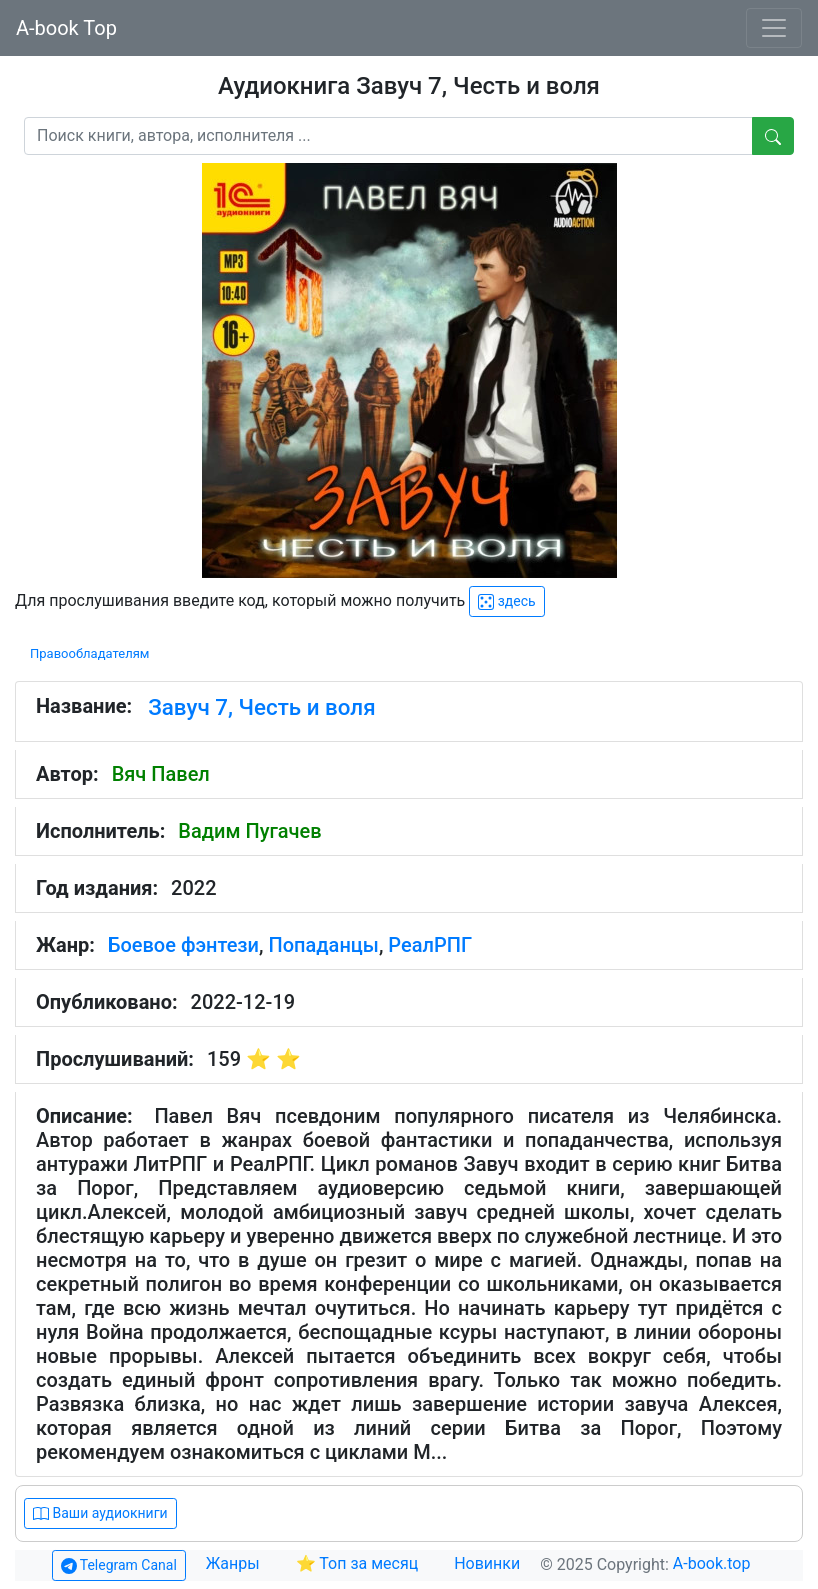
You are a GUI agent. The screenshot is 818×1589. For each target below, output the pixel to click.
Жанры (235, 1563)
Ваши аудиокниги (100, 1513)
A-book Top (66, 28)
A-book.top (712, 1563)
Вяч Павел (161, 774)
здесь (506, 601)
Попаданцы (323, 945)
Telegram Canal (119, 1565)
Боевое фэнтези (183, 945)
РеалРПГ (430, 945)
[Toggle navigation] (774, 28)
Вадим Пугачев (249, 831)
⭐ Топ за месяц (357, 1563)
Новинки (487, 1563)
